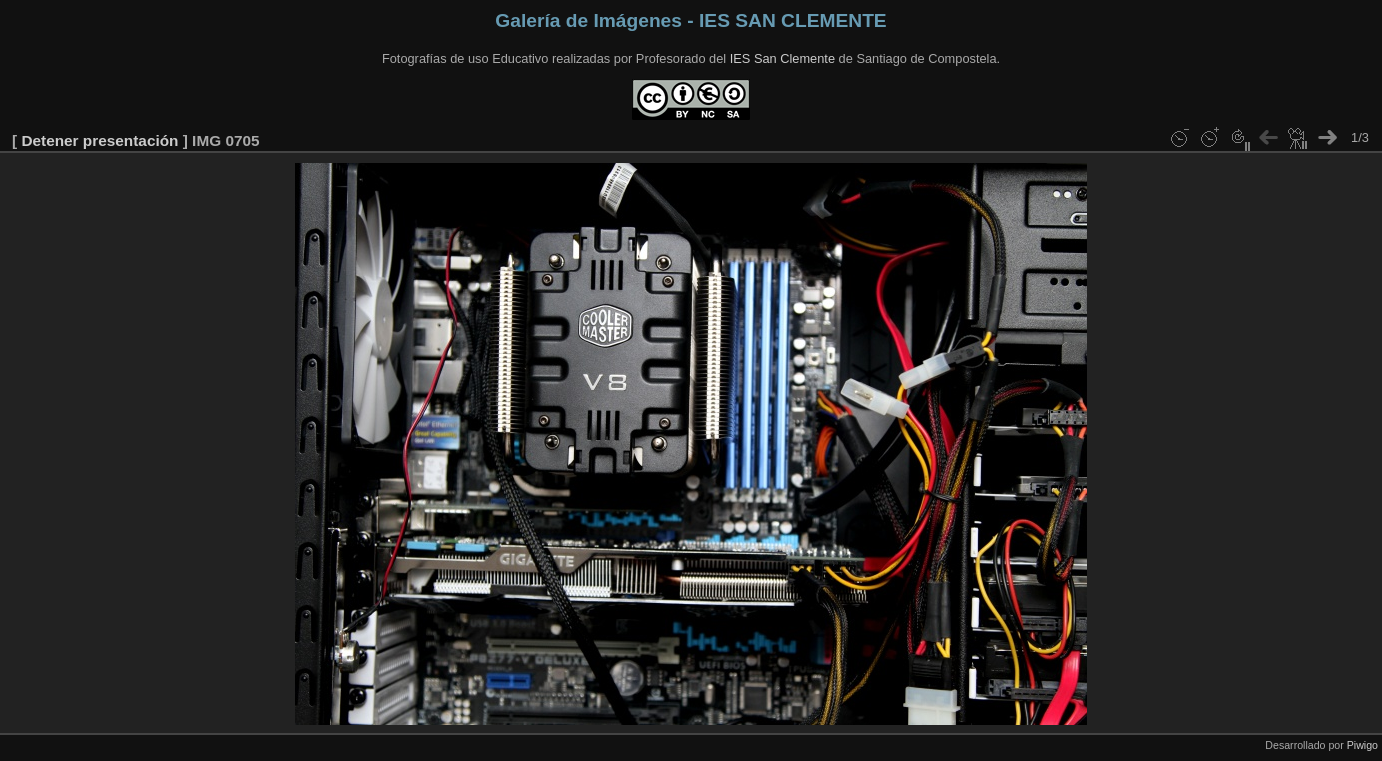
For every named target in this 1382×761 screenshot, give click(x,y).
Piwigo (1362, 745)
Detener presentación (99, 140)
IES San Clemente (782, 58)
